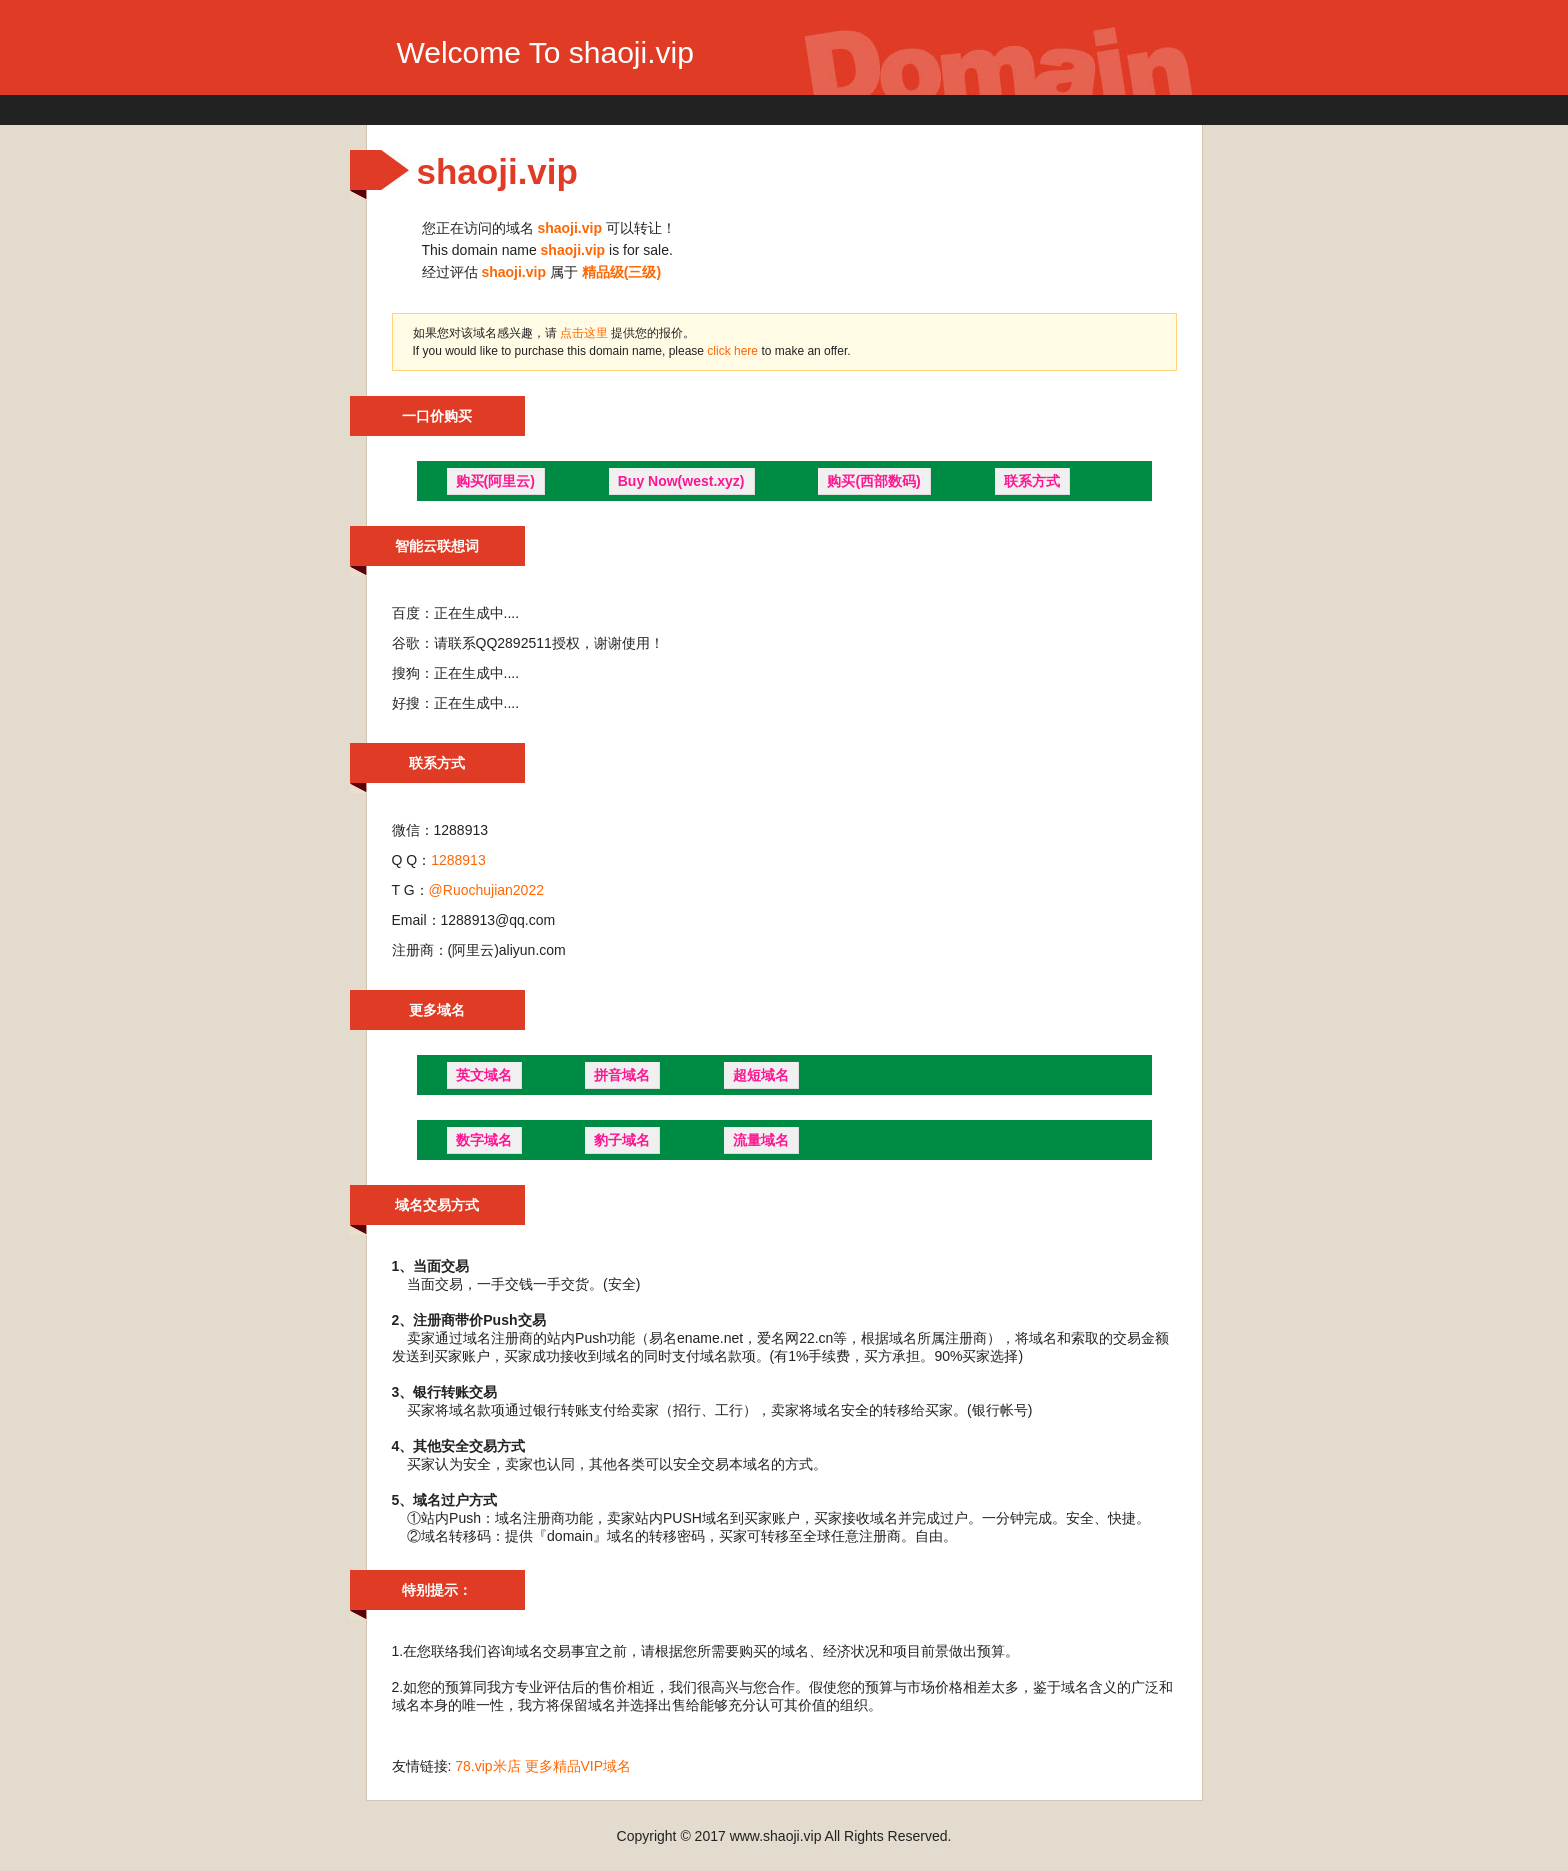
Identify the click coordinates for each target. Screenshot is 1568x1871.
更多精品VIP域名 (578, 1766)
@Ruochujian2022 (486, 890)
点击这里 (584, 333)
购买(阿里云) (495, 481)
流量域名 (761, 1140)
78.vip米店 (487, 1766)
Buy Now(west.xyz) (681, 481)
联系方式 (1032, 481)
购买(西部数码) (873, 481)
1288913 (458, 860)
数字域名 (484, 1140)
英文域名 (484, 1075)
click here (734, 351)
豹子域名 (622, 1140)
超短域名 (761, 1075)
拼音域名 (622, 1075)
